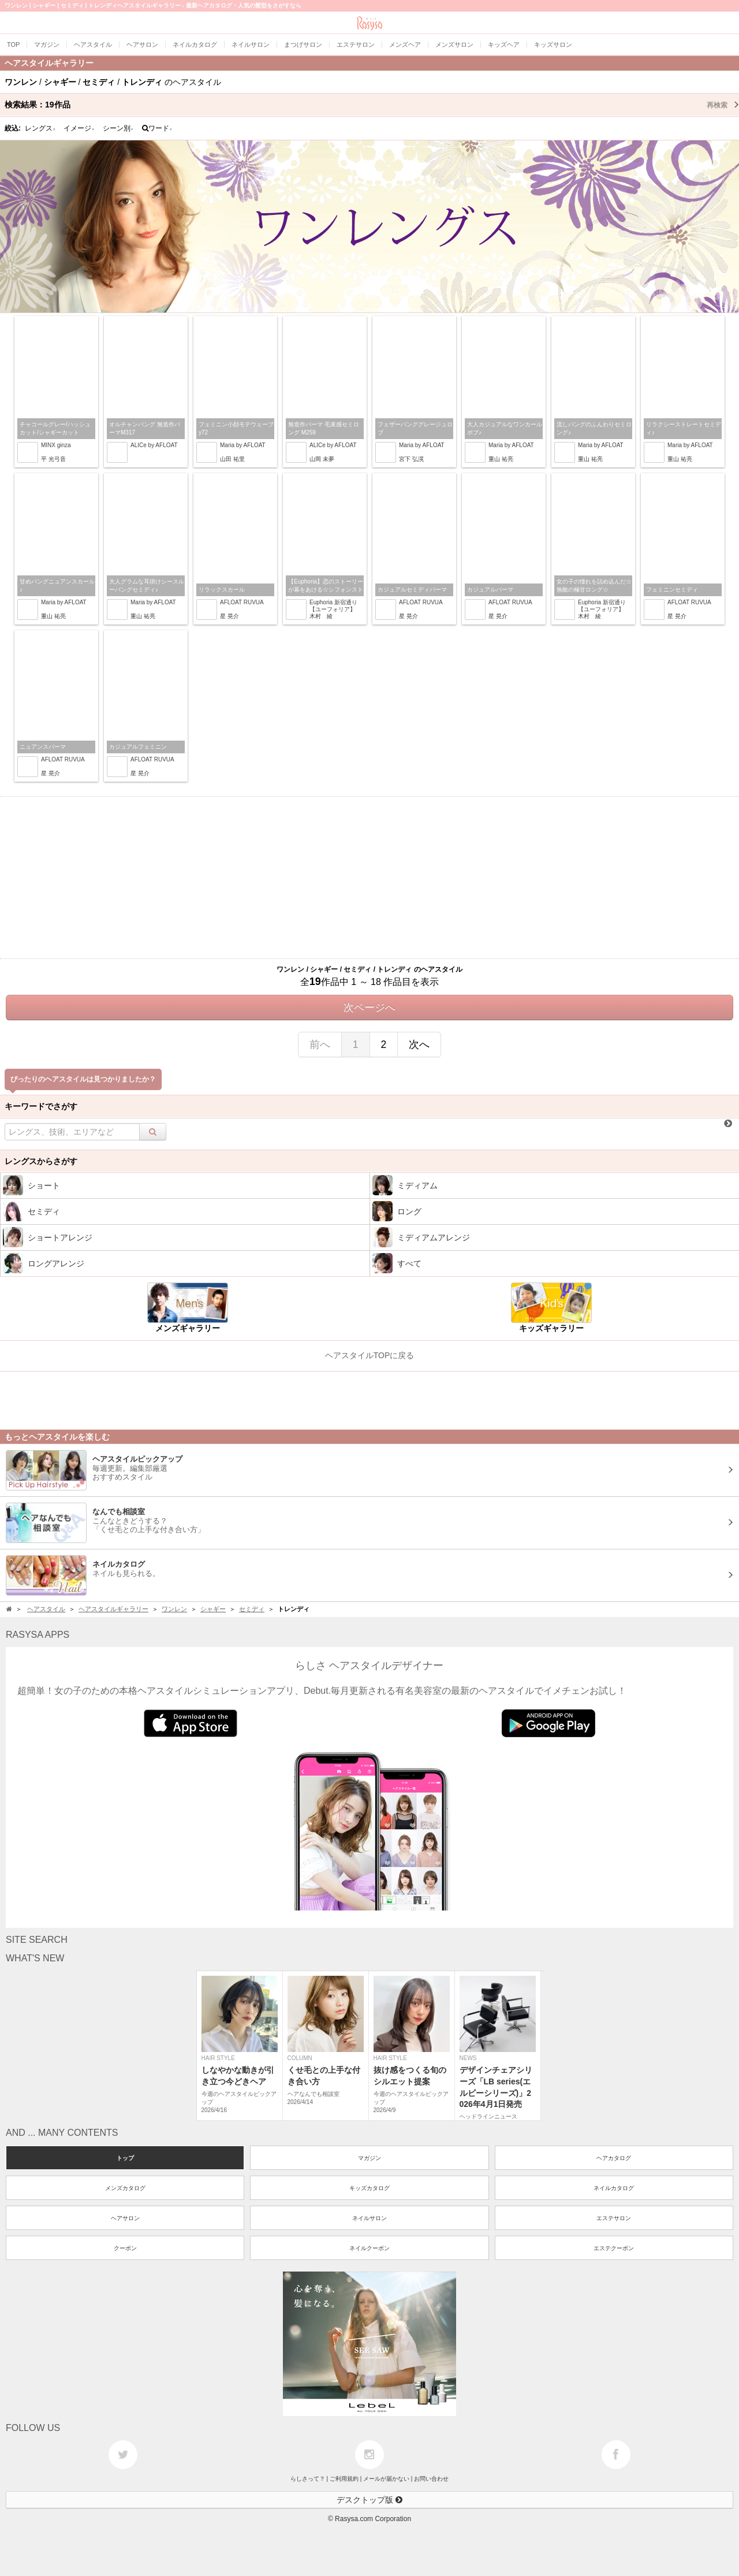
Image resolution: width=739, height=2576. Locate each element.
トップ (125, 2158)
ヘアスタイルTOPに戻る (370, 1355)
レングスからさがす (41, 1161)
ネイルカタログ (614, 2188)
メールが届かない (386, 2478)
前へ (319, 1044)
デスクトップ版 (369, 2499)
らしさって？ (307, 2478)
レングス (40, 128)
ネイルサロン (369, 2218)
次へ (419, 1044)
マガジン (369, 2158)
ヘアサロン (125, 2218)
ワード (157, 128)
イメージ (79, 128)
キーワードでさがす (41, 1106)
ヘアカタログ (613, 2158)
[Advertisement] (369, 877)
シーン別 (118, 128)
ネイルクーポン (369, 2248)
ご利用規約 (344, 2478)
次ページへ (369, 1007)
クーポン (125, 2248)
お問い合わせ (431, 2478)
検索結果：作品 (372, 104)
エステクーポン (614, 2248)
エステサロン (613, 2218)
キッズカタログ (369, 2188)
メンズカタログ (125, 2188)
